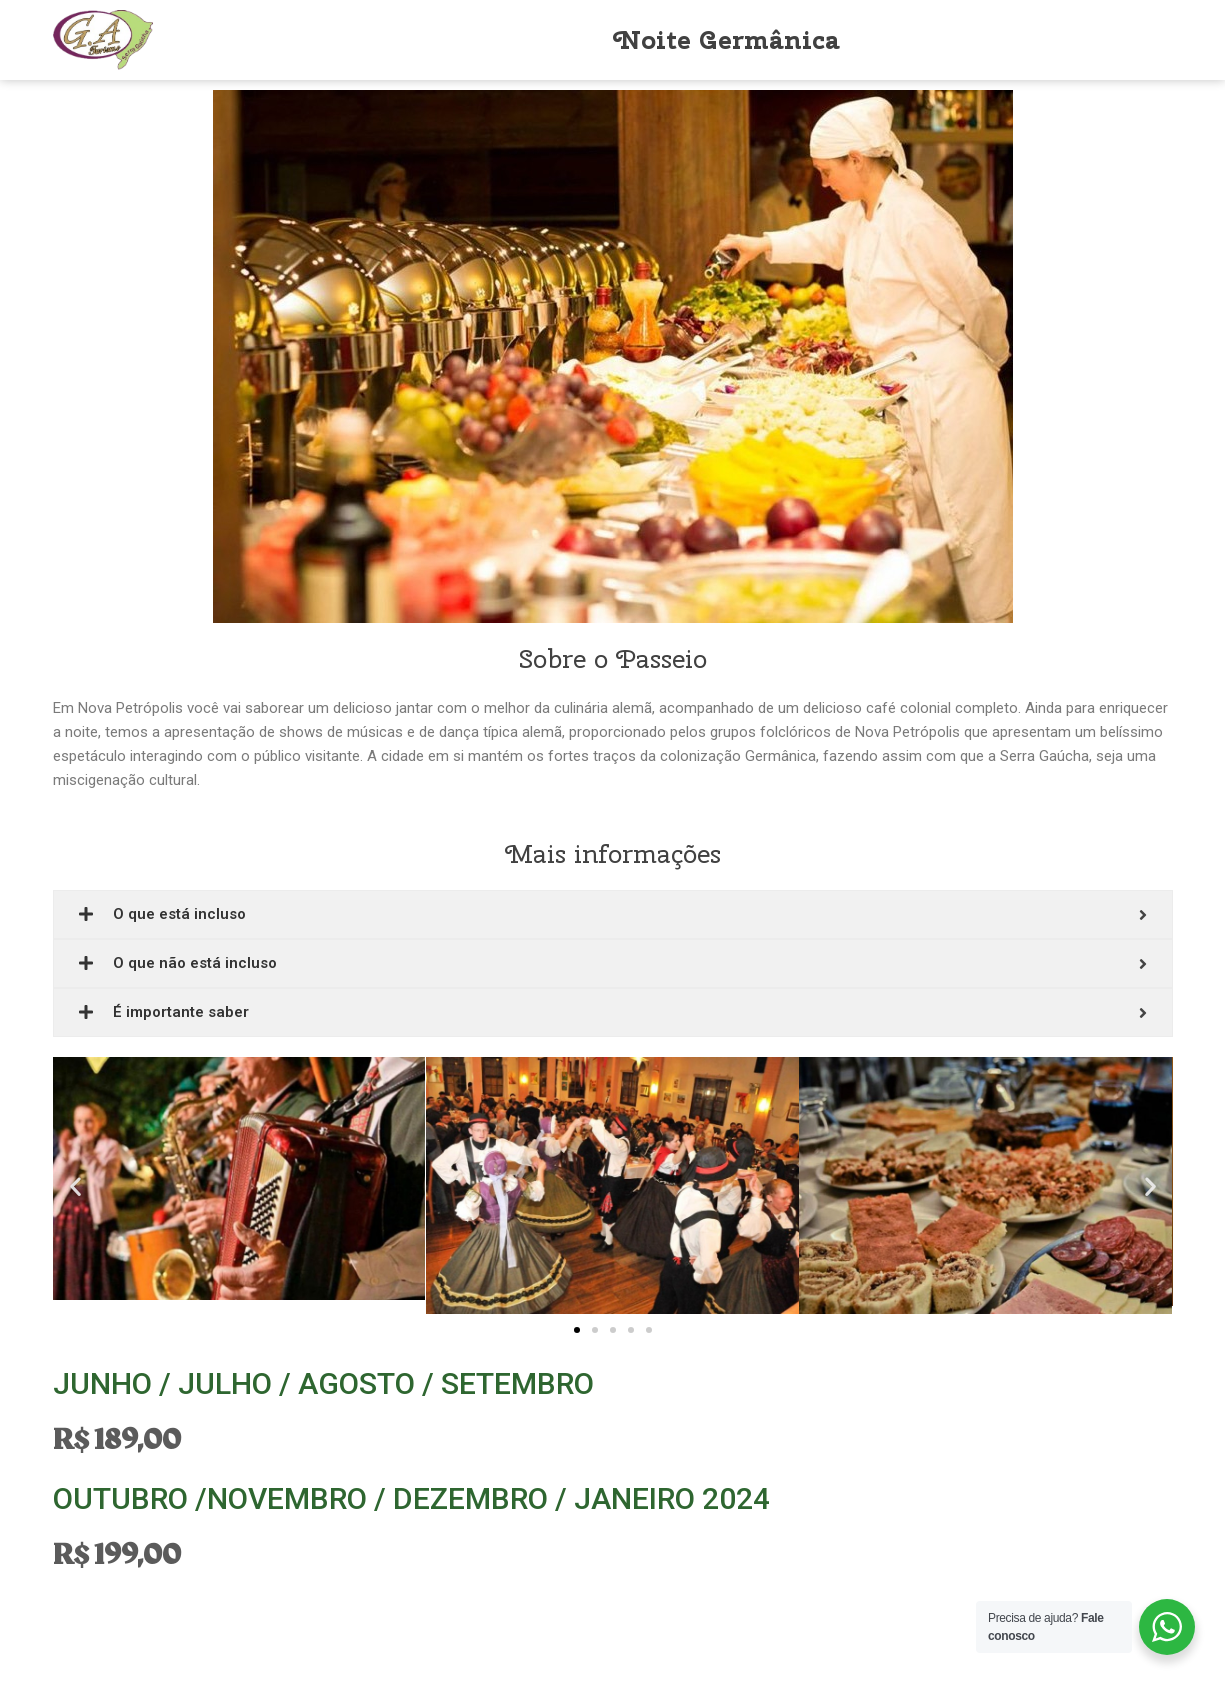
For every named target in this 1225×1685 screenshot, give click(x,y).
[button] (577, 1330)
